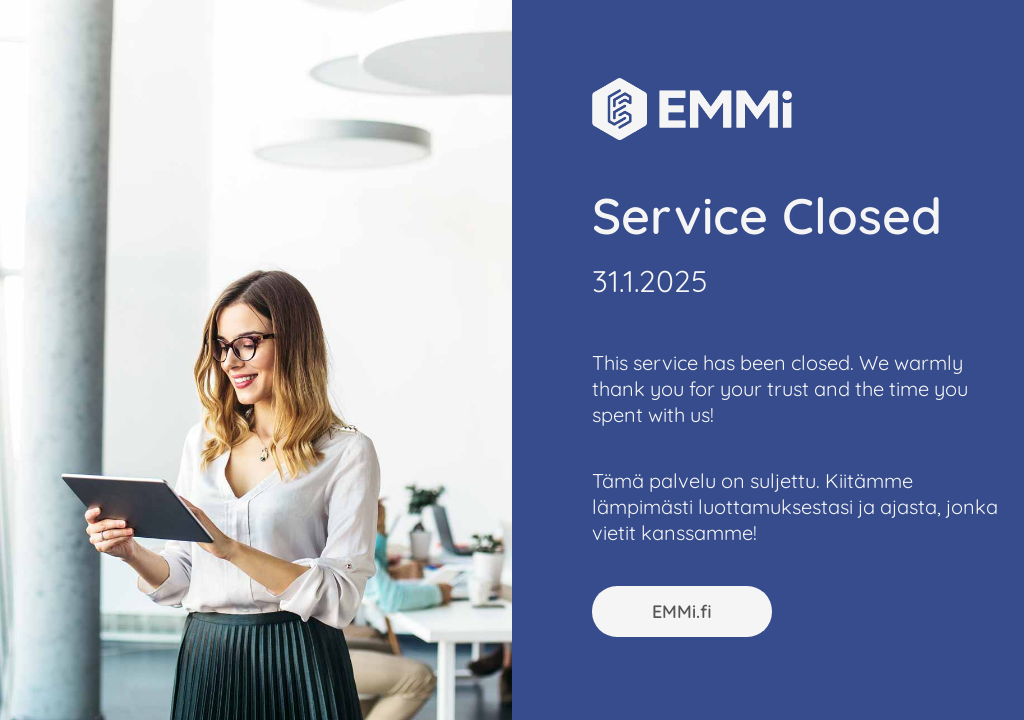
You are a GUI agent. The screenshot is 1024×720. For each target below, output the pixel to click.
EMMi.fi (682, 611)
